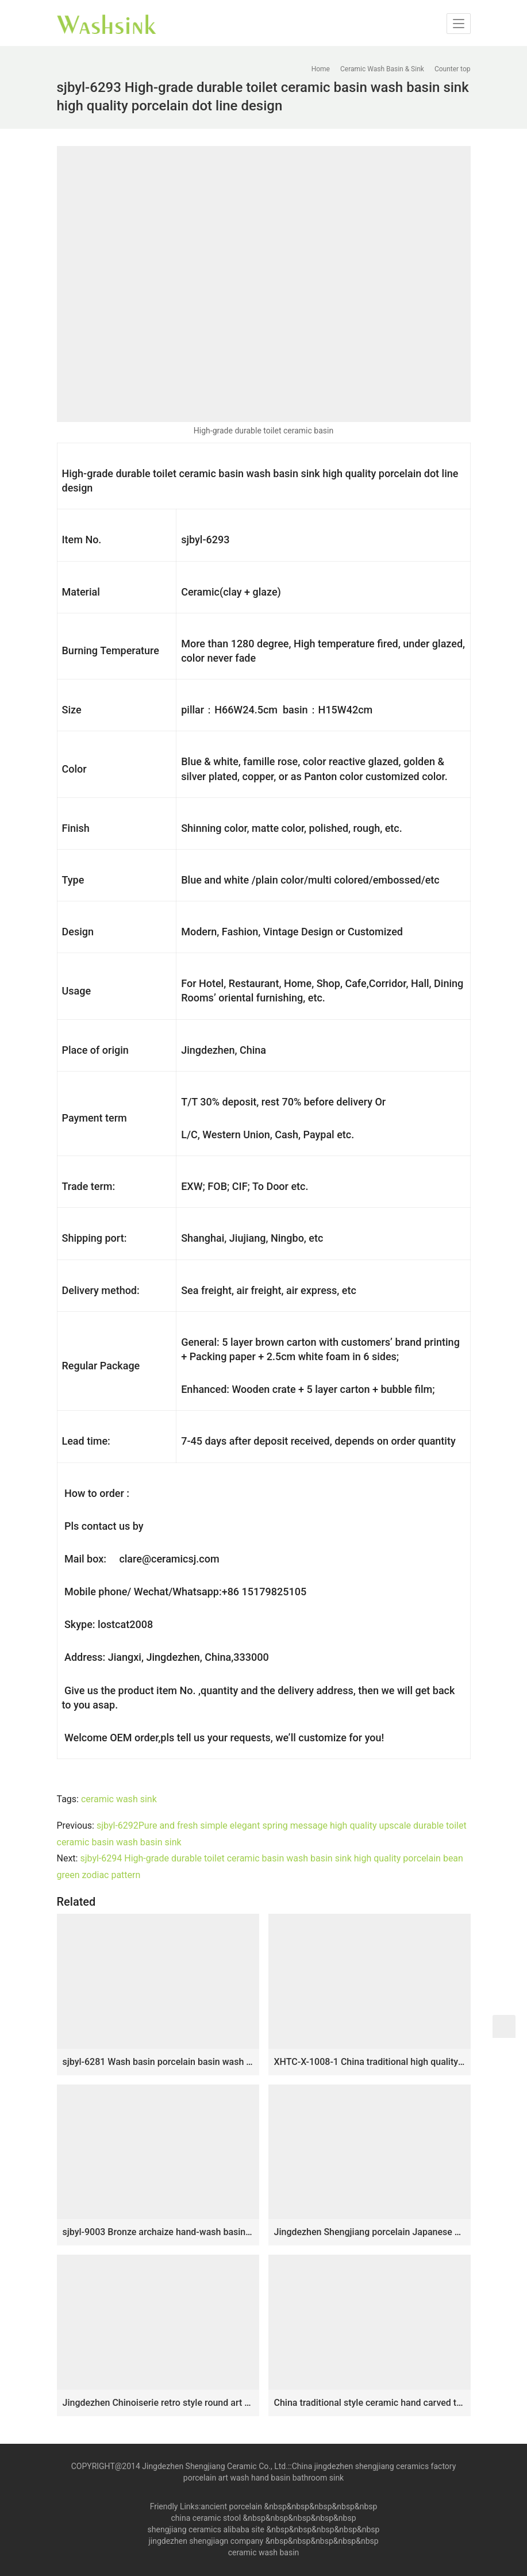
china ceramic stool (206, 2518)
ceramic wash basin (263, 2552)
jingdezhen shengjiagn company (205, 2541)
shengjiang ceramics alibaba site (206, 2529)
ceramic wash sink (119, 1799)
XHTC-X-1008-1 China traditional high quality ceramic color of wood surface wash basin (369, 2061)
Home (320, 69)
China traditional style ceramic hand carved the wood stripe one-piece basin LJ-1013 (369, 2402)
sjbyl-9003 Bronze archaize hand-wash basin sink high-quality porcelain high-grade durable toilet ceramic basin (158, 2231)
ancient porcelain (232, 2506)
